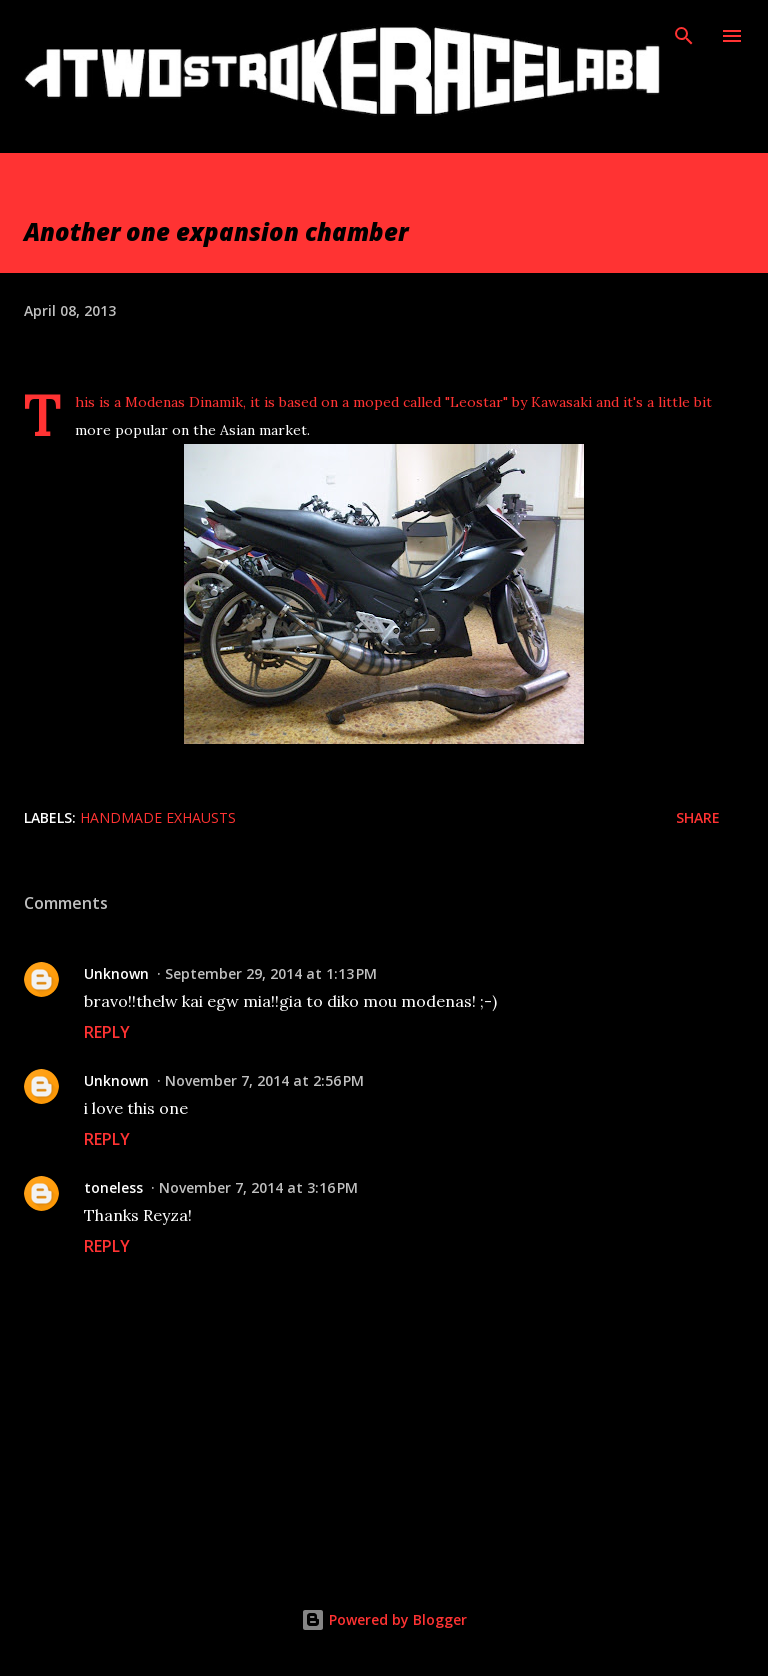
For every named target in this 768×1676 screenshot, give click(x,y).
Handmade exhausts (158, 817)
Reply (107, 1032)
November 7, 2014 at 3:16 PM (258, 1187)
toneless (113, 1187)
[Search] (684, 36)
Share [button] (698, 817)
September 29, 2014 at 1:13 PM (271, 973)
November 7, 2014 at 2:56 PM (264, 1080)
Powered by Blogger (384, 1619)
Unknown (116, 973)
